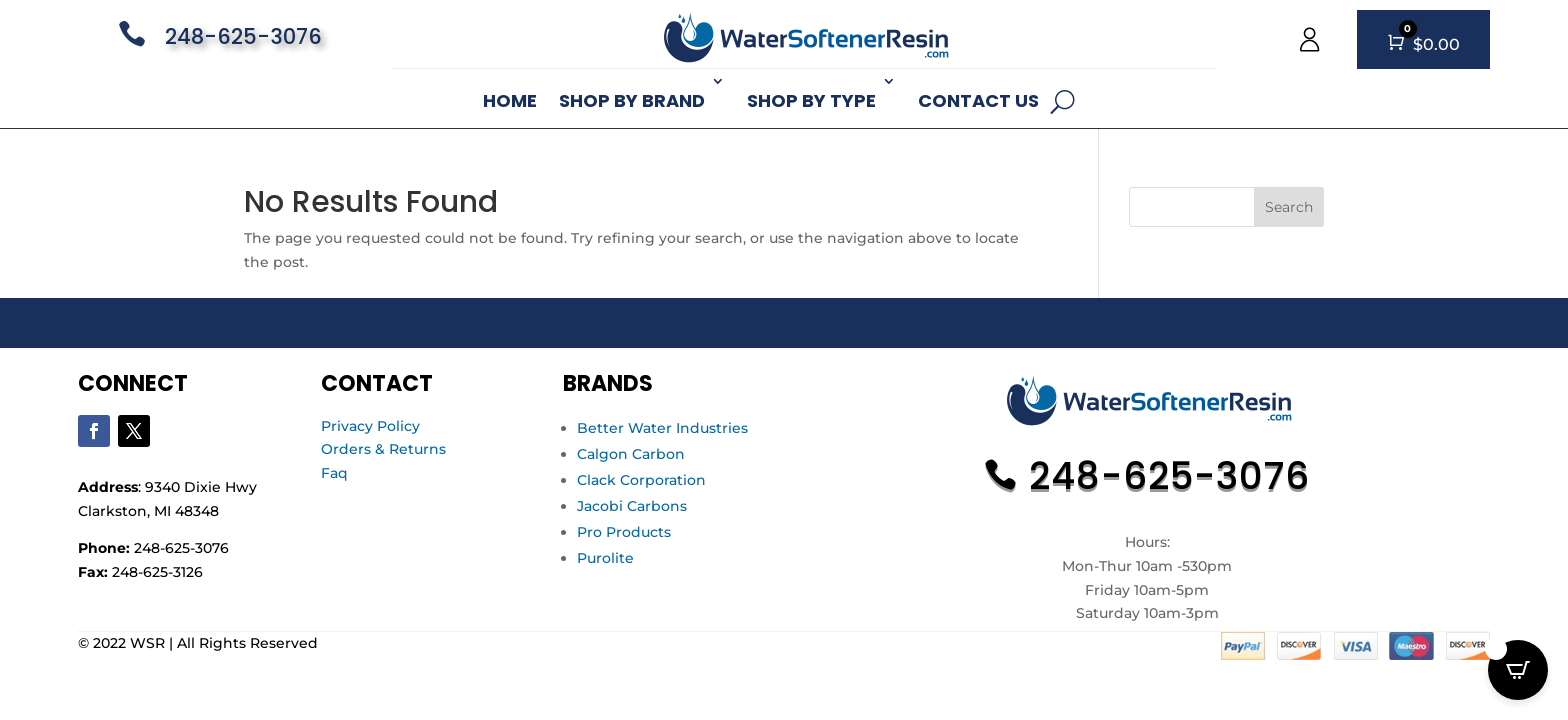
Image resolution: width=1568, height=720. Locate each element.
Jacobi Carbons (632, 506)
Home (510, 100)
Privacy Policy (370, 426)
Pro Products (624, 532)
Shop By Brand (632, 100)
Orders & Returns (383, 449)
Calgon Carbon (631, 454)
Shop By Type (811, 100)
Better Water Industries (662, 428)
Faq (334, 473)
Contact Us (978, 100)
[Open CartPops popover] (1518, 670)
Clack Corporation (641, 480)
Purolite (605, 558)
